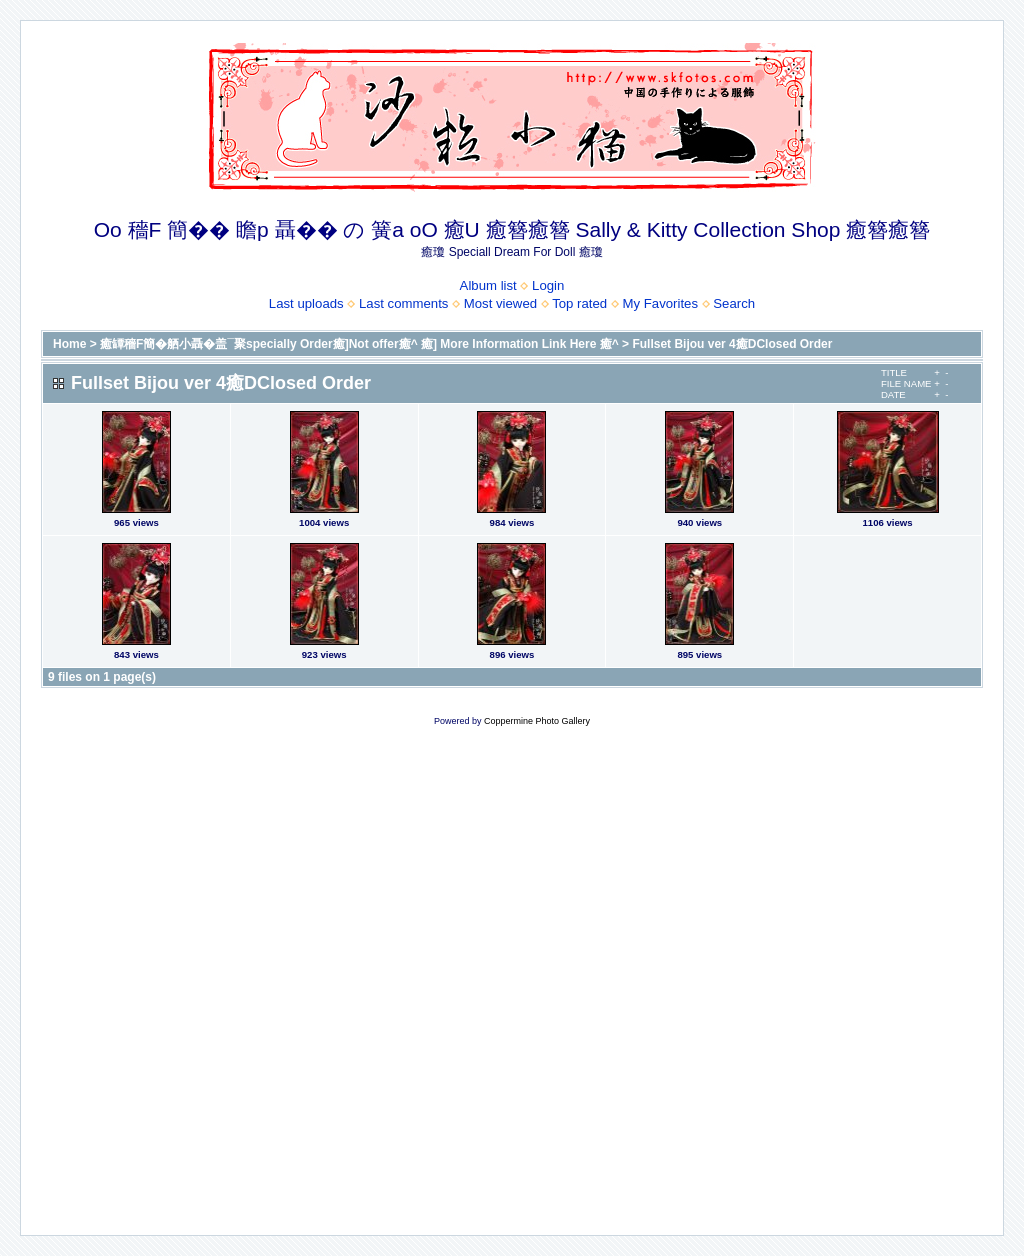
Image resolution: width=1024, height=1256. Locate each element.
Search (734, 303)
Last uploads (306, 303)
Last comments (403, 303)
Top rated (579, 303)
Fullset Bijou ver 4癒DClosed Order (732, 344)
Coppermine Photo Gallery (537, 721)
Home (69, 344)
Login (548, 285)
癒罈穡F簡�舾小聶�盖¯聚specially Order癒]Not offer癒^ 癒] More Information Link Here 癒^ (359, 344)
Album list (488, 285)
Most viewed (500, 303)
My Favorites (660, 303)
